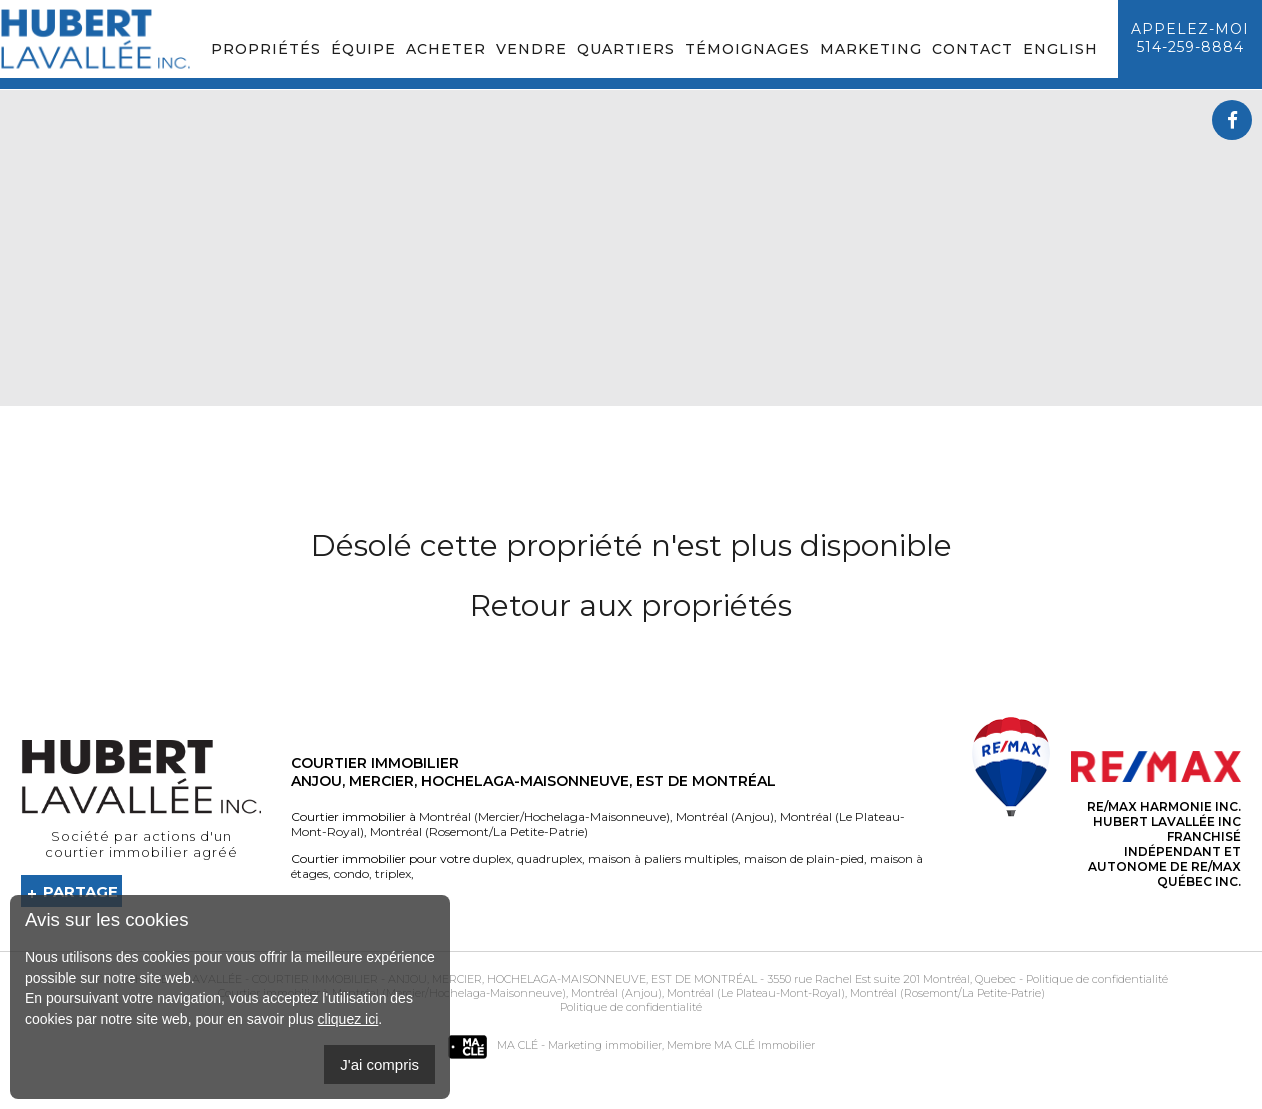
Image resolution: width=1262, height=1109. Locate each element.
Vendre (531, 49)
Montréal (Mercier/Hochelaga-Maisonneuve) (544, 816)
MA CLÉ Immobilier (764, 1045)
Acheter (446, 49)
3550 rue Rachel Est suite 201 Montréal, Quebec (891, 979)
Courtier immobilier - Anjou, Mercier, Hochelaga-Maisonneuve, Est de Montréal (504, 979)
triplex (391, 873)
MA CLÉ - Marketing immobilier (554, 1045)
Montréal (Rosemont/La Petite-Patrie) (477, 831)
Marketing (871, 49)
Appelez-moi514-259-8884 (1190, 38)
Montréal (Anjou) (723, 816)
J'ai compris (379, 1064)
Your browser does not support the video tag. (631, 248)
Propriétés (266, 49)
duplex (492, 858)
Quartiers (626, 49)
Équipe (363, 49)
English (1060, 49)
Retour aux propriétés (631, 605)
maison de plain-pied (802, 858)
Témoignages (747, 49)
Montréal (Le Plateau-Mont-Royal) (754, 993)
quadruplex (548, 858)
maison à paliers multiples (661, 858)
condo (350, 873)
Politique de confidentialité (1097, 979)
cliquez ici (348, 1019)
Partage (80, 891)
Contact (972, 49)
